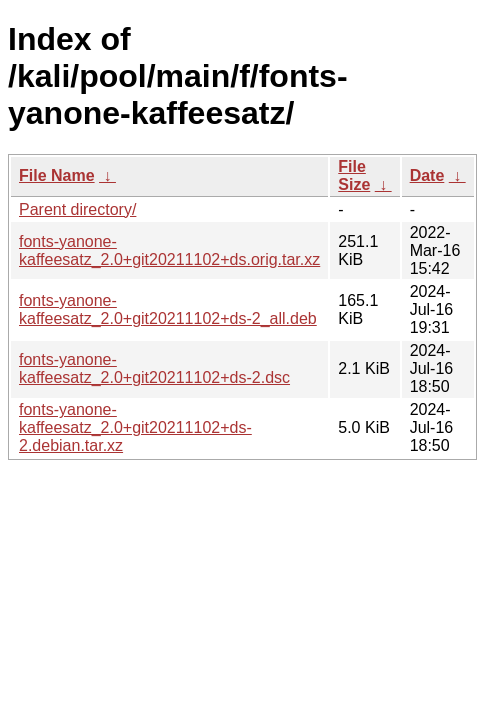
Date (427, 175)
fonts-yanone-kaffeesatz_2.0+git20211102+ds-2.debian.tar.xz (135, 427)
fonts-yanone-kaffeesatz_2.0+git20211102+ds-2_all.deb (168, 309)
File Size (354, 175)
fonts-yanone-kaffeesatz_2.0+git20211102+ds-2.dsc (154, 368)
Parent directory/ (77, 209)
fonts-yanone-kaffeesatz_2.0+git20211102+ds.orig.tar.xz (169, 250)
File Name (57, 175)
